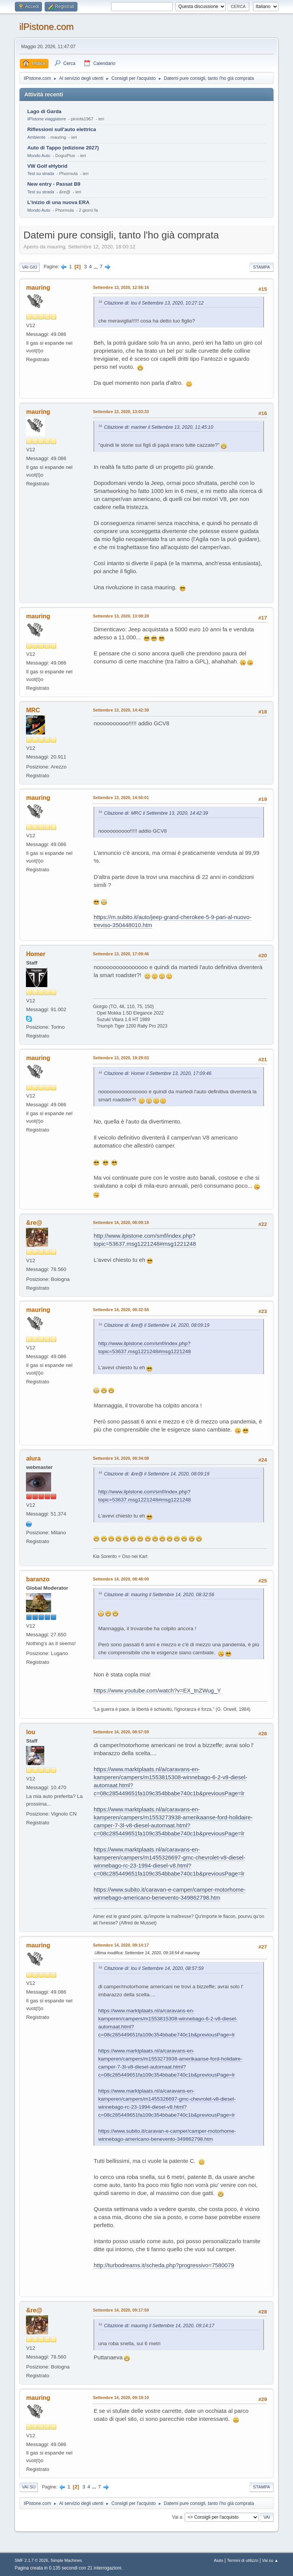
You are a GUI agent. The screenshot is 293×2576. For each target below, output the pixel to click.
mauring (38, 287)
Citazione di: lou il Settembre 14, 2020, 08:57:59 (153, 1968)
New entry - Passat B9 (53, 184)
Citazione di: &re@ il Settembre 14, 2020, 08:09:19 (156, 1325)
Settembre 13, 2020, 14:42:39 (121, 710)
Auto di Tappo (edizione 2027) (63, 148)
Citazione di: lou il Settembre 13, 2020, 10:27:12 (153, 303)
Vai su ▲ (270, 2560)
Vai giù (29, 267)
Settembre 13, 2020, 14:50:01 (121, 797)
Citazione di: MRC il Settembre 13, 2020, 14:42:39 (156, 813)
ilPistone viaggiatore (46, 119)
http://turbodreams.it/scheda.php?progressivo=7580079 (163, 2265)
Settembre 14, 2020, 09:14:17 (121, 1945)
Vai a (177, 2517)
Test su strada (40, 173)
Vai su (28, 2487)
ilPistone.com (46, 26)
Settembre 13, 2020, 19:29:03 (121, 1057)
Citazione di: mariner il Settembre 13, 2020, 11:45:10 (158, 427)
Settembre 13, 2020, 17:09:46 (121, 954)
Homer (35, 954)
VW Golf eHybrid (47, 166)
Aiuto (219, 2560)
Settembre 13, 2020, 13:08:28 (121, 616)
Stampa (261, 267)
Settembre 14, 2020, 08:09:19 (121, 1222)
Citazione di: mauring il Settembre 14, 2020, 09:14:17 (159, 2325)
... (96, 266)
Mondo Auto (38, 155)
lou (30, 1732)
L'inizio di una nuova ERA (58, 202)
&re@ (34, 1222)
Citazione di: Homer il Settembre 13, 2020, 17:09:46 (157, 1073)
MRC (33, 710)
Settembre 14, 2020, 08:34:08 (121, 1458)
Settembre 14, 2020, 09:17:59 (121, 2310)
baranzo (37, 1579)
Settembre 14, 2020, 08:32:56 (121, 1309)
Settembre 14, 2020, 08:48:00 (121, 1579)
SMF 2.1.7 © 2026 (31, 2560)
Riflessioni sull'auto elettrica (61, 129)
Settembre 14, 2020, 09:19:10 (121, 2397)
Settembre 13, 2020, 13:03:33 (121, 411)
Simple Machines (66, 2560)
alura (33, 1458)
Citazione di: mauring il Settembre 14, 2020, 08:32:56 (159, 1594)
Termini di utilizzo (242, 2560)
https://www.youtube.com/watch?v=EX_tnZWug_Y (157, 1690)
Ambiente (36, 137)
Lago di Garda (44, 111)
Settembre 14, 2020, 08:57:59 (121, 1732)
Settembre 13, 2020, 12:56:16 (121, 287)
